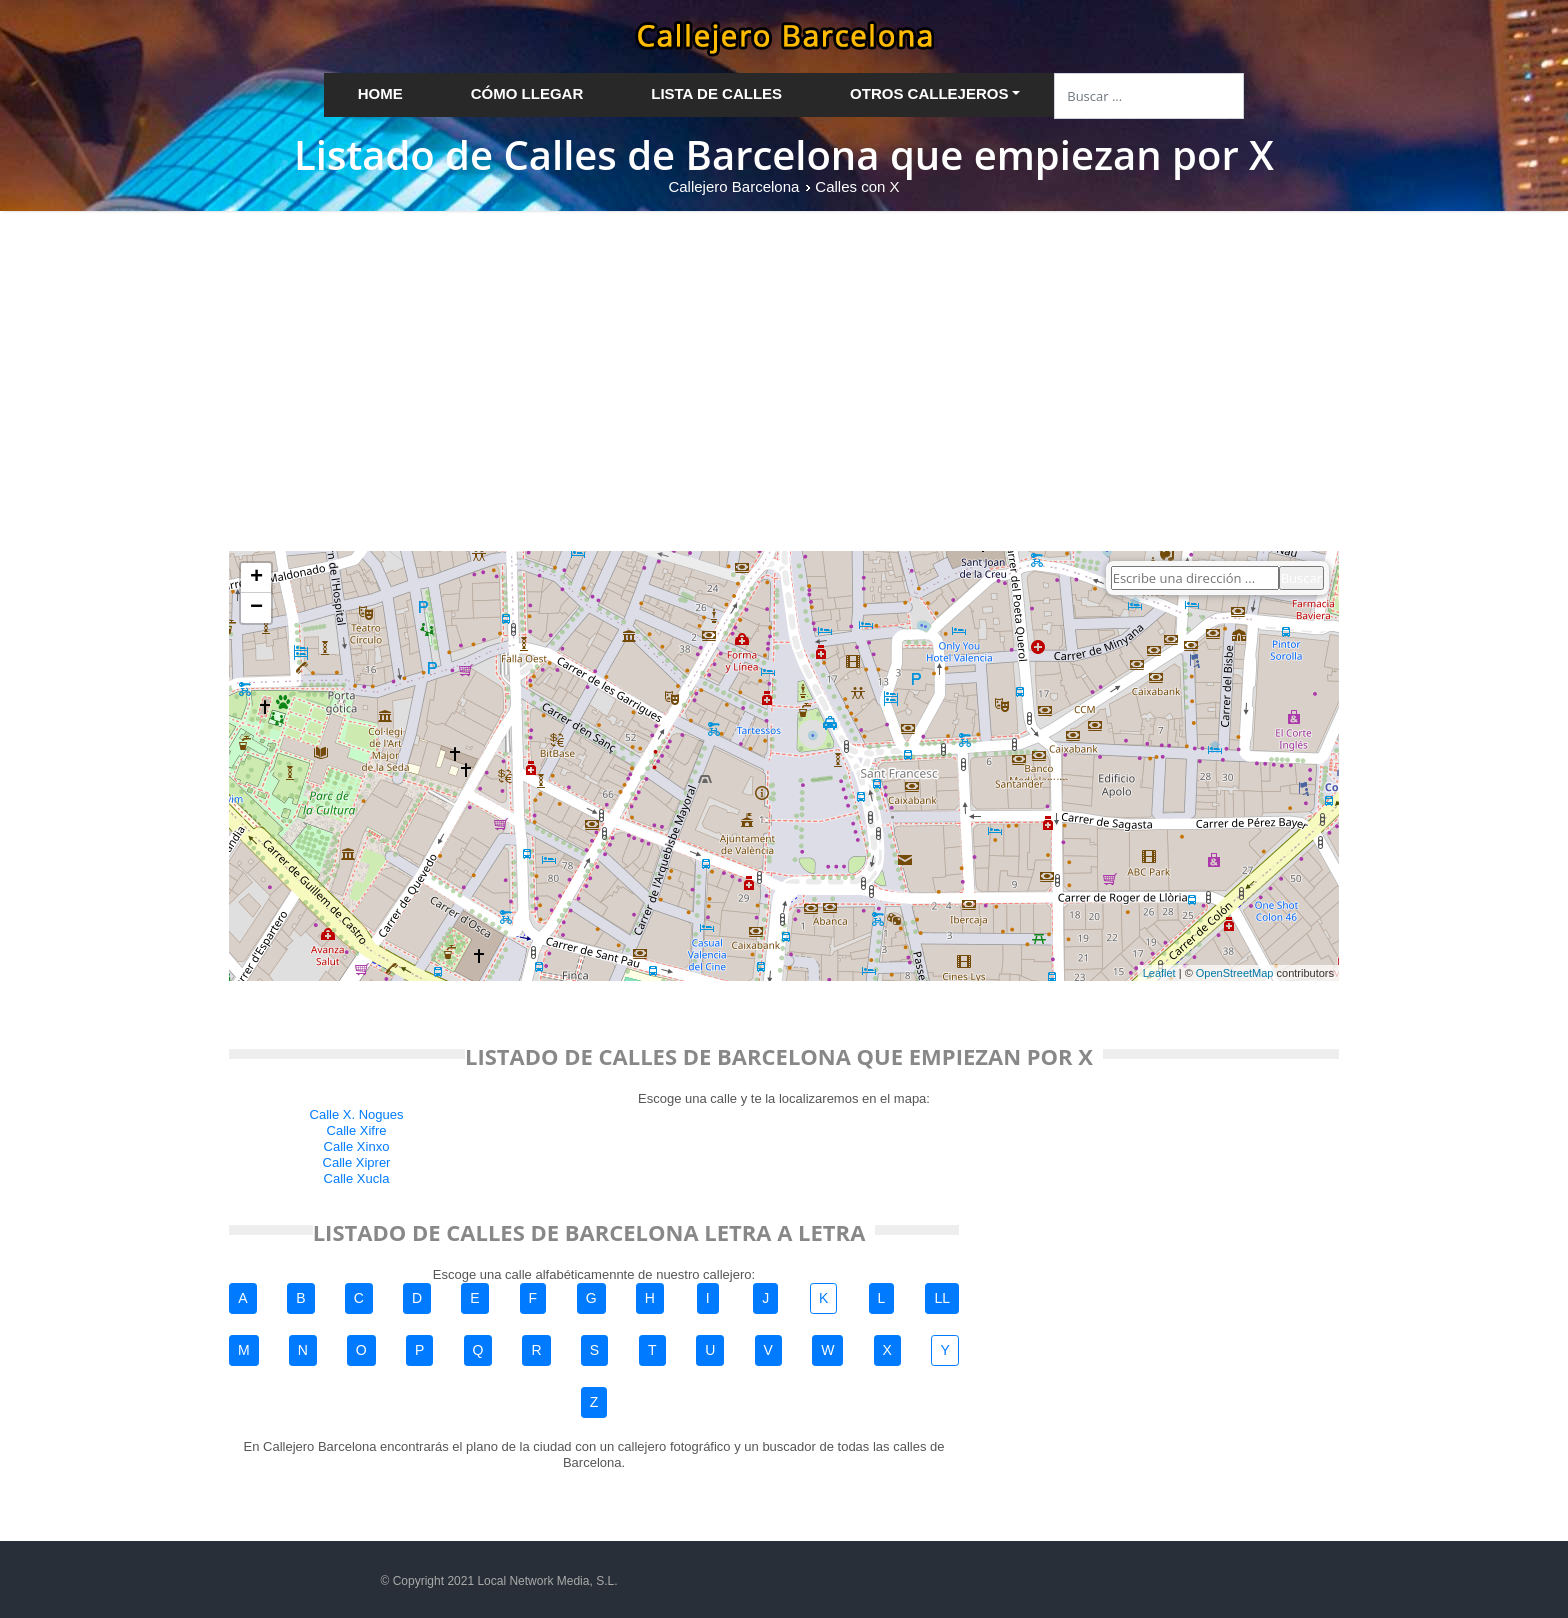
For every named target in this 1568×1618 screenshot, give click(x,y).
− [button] (256, 608)
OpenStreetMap (1235, 973)
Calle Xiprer (357, 1162)
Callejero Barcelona (733, 186)
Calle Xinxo (357, 1146)
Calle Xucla (357, 1178)
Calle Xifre (357, 1130)
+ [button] (256, 578)
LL (942, 1298)
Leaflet (1159, 973)
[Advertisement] (784, 361)
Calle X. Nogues (357, 1114)
